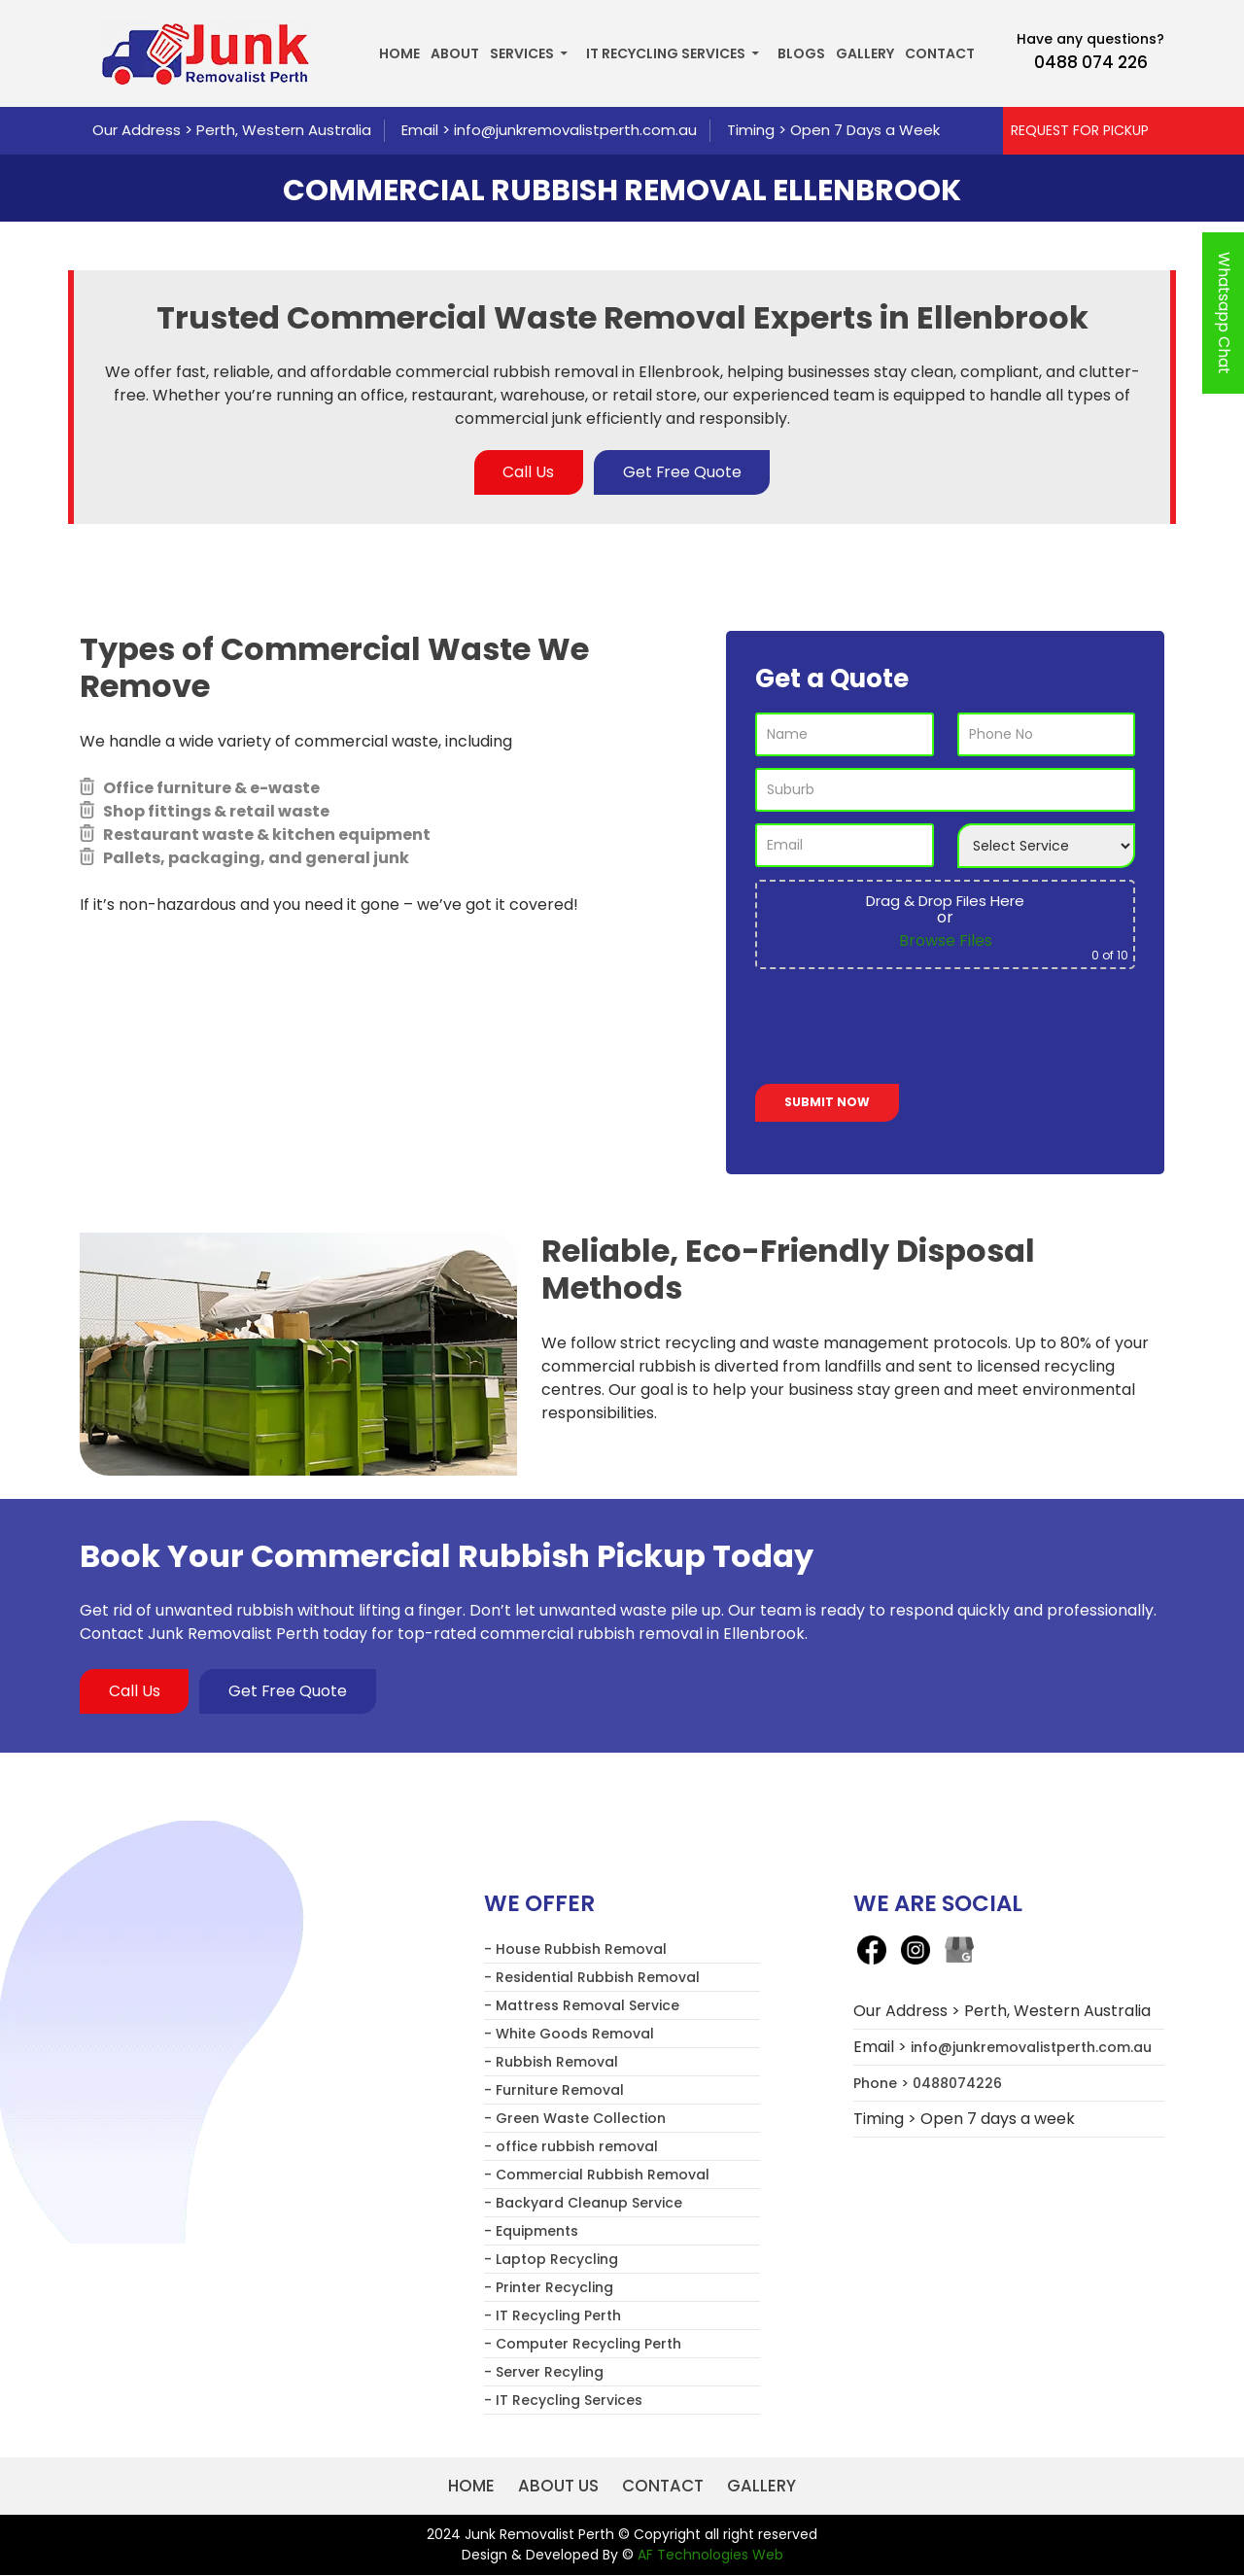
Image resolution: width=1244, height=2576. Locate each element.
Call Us (528, 472)
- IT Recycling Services (563, 2400)
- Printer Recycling (548, 2287)
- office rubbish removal (571, 2146)
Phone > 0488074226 (927, 2083)
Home (399, 53)
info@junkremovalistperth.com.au (575, 130)
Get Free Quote (683, 472)
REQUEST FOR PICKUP (1080, 130)
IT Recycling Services (665, 53)
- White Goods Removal (569, 2033)
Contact (940, 53)
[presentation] (903, 1030)
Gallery (865, 53)
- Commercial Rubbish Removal (596, 2174)
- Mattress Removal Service (581, 2005)
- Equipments (531, 2231)
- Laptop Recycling (551, 2259)
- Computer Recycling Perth (582, 2343)
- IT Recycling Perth (552, 2315)
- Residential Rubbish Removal (592, 1977)
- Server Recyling (544, 2372)
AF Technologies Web (710, 2555)
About (455, 53)
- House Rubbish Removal (575, 1949)
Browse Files (945, 940)
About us (558, 2485)
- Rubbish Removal (551, 2061)
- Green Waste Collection (575, 2118)
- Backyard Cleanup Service (583, 2202)
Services (522, 53)
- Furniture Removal (554, 2090)
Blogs (801, 53)
